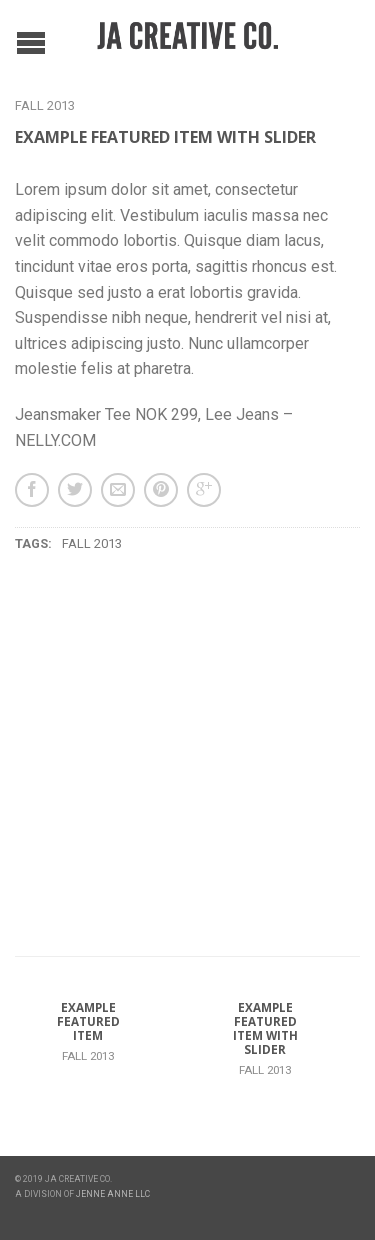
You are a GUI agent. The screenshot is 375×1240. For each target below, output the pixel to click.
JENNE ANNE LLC (113, 1194)
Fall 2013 (45, 105)
